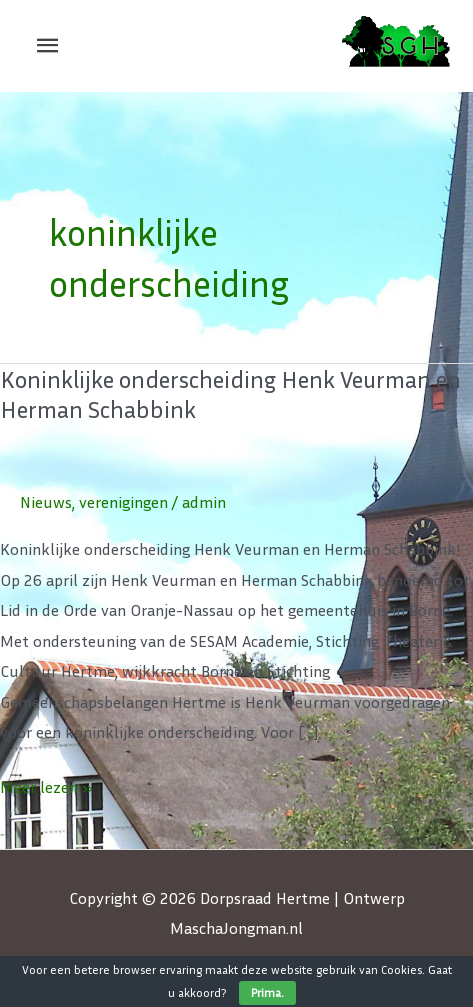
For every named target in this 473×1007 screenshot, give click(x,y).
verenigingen (123, 502)
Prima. (267, 992)
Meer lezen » (46, 784)
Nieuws (46, 502)
